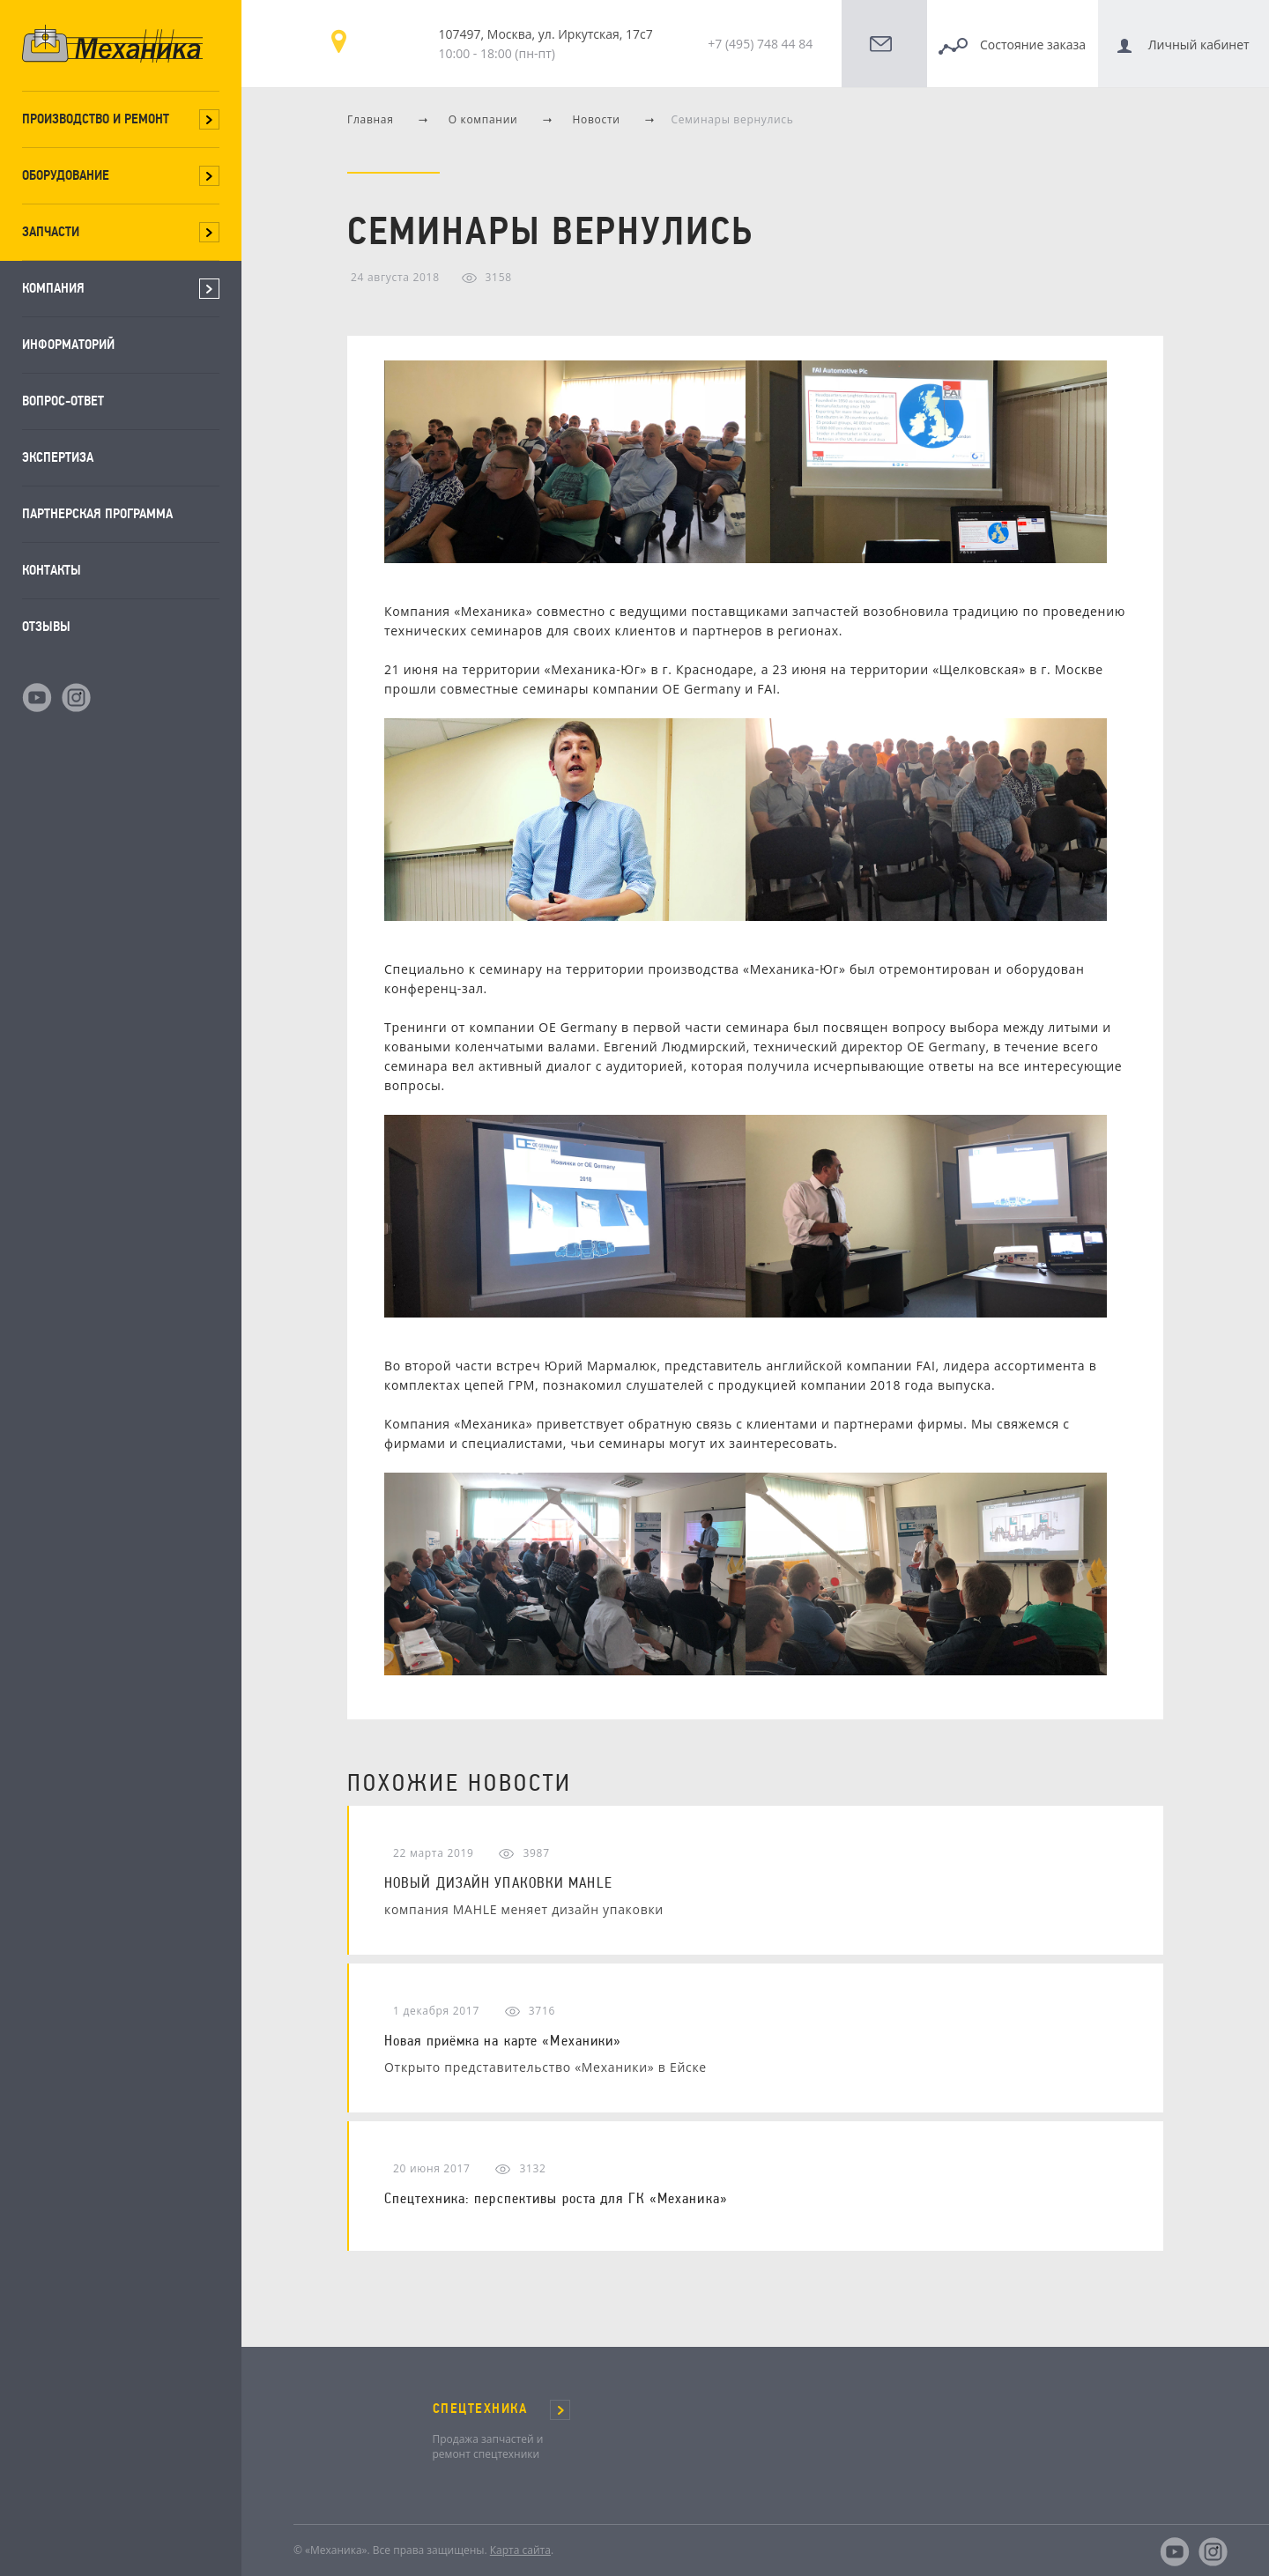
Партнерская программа (97, 513)
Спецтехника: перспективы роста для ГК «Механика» (556, 2198)
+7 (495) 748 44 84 (760, 43)
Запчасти (50, 231)
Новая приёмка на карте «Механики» (502, 2040)
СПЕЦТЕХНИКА (480, 2408)
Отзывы (46, 626)
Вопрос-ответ (63, 400)
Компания (53, 287)
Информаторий (68, 344)
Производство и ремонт (95, 118)
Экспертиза (57, 457)
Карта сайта (520, 2550)
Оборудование (65, 175)
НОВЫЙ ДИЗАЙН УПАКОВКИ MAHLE (498, 1882)
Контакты (51, 569)
